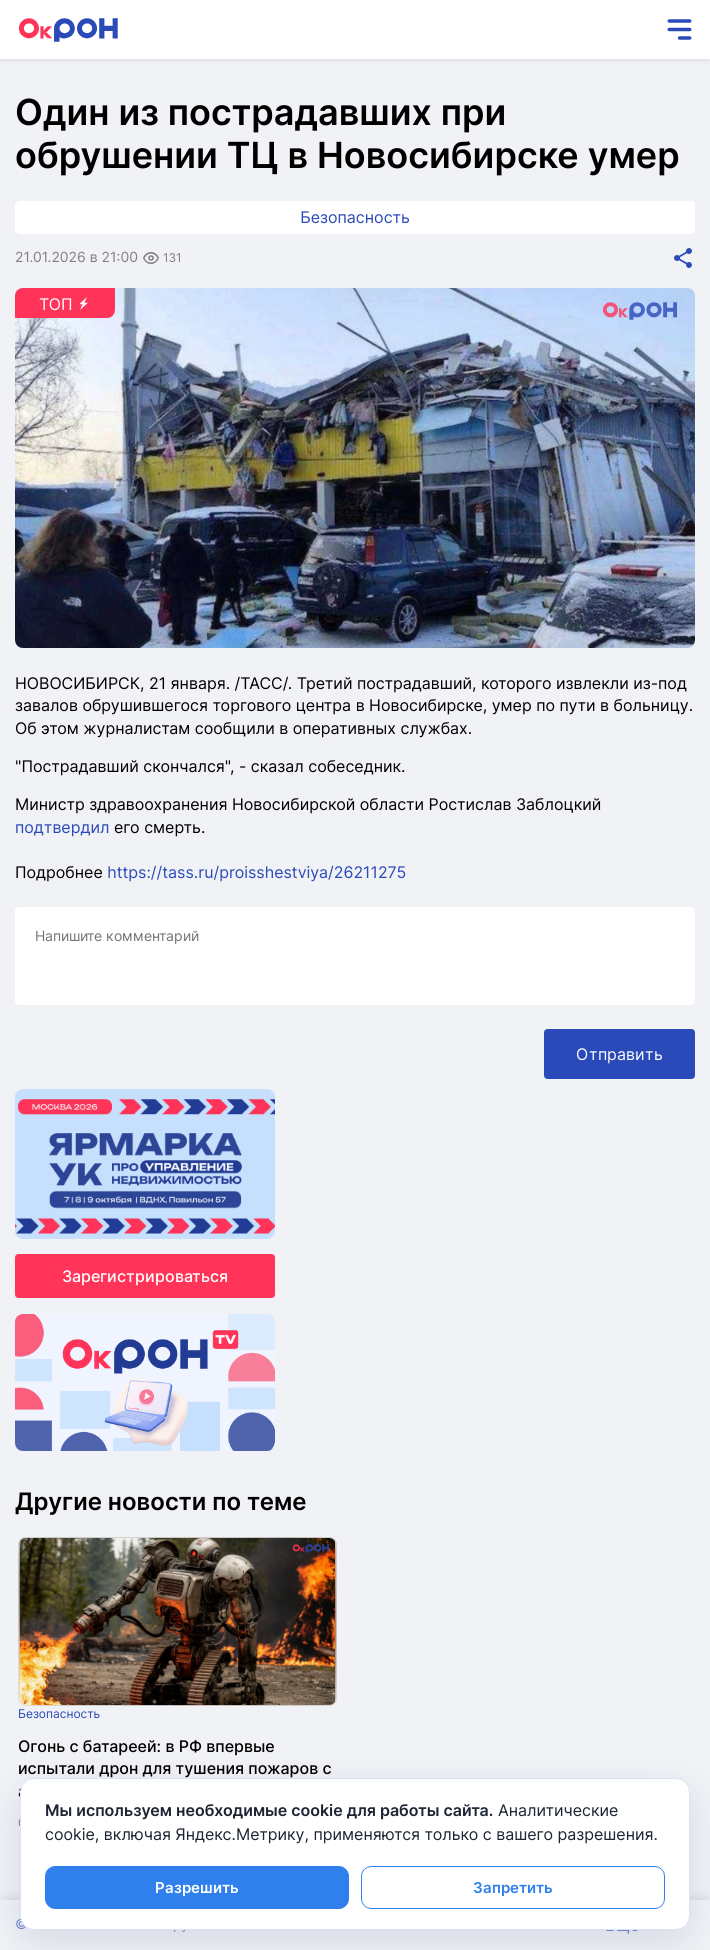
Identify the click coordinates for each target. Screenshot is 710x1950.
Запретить (513, 1887)
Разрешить (197, 1887)
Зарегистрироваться (145, 1276)
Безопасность (355, 217)
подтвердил (62, 827)
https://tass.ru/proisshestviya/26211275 (256, 872)
